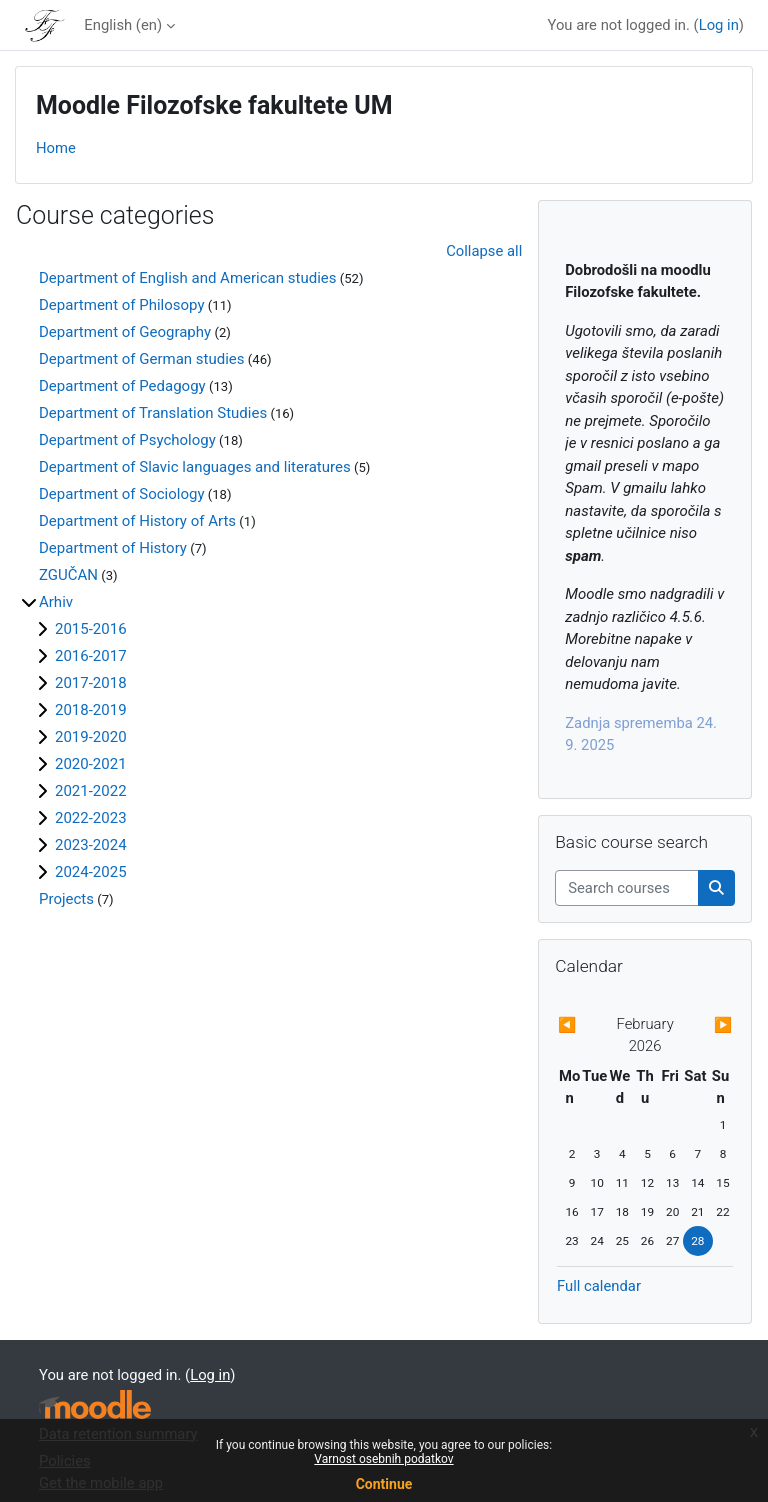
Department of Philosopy (122, 305)
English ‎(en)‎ (123, 25)
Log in (719, 25)
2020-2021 (91, 764)
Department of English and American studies (187, 278)
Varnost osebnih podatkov (383, 1459)
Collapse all (484, 251)
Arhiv (56, 602)
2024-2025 (91, 872)
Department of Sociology (121, 494)
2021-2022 (91, 791)
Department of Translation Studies (153, 413)
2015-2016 (91, 629)
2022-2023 (91, 818)
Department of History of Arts (137, 521)
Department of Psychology (127, 440)
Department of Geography (125, 332)
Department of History (113, 548)
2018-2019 (91, 710)
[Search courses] (627, 888)
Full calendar (599, 1286)
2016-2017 (91, 656)
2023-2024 (91, 845)
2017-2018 (91, 683)
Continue (384, 1484)
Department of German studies (142, 359)
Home (56, 148)
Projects (66, 899)
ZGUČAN (68, 575)
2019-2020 (91, 737)
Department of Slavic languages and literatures (195, 467)
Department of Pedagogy (122, 386)
